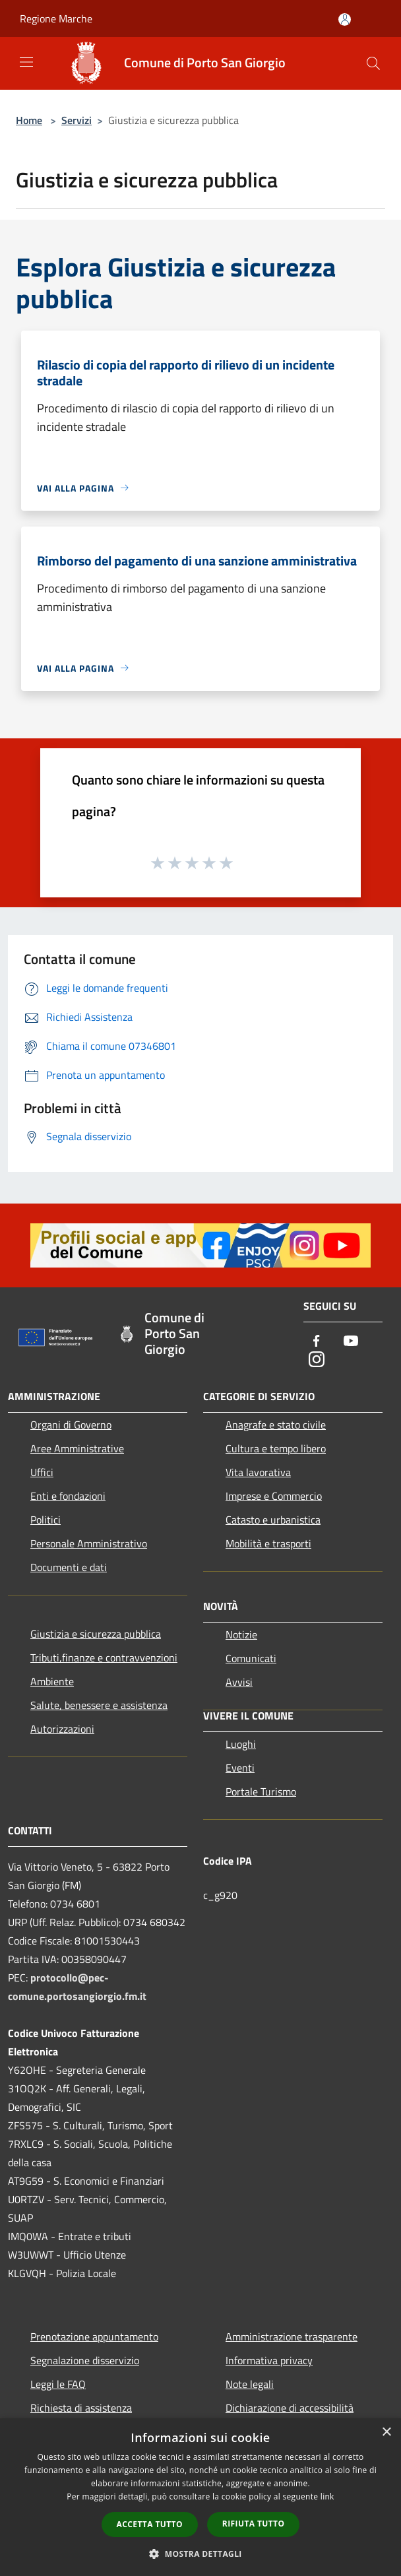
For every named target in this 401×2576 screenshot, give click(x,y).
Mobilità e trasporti (268, 1543)
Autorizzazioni (62, 1729)
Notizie (241, 1634)
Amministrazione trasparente (291, 2336)
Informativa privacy (269, 2360)
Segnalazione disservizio (84, 2360)
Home (29, 120)
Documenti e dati (68, 1567)
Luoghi (241, 1744)
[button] (200, 2553)
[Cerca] (373, 63)
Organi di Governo (70, 1425)
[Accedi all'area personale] (344, 19)
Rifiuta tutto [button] (253, 2523)
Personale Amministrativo (88, 1543)
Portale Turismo (261, 1791)
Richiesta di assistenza (81, 2408)
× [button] (386, 2432)
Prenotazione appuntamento (94, 2336)
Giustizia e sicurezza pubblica (95, 1634)
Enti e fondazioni (68, 1496)
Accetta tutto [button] (150, 2524)
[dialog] (200, 2497)
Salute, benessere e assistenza (99, 1705)
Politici (45, 1520)
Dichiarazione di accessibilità (290, 2408)
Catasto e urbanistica (273, 1520)
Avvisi (239, 1682)
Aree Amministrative (77, 1448)
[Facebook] (316, 1342)
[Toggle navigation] (26, 62)
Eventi (240, 1768)
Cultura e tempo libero (276, 1448)
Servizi (76, 120)
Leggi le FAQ (58, 2384)
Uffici (41, 1472)
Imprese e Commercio (274, 1496)
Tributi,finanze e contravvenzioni (103, 1657)
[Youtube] (351, 1342)
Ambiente (52, 1681)
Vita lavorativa (258, 1472)
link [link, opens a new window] (327, 2496)
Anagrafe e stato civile (276, 1425)
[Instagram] (316, 1360)
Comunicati (251, 1658)
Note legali (250, 2384)
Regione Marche (56, 18)
